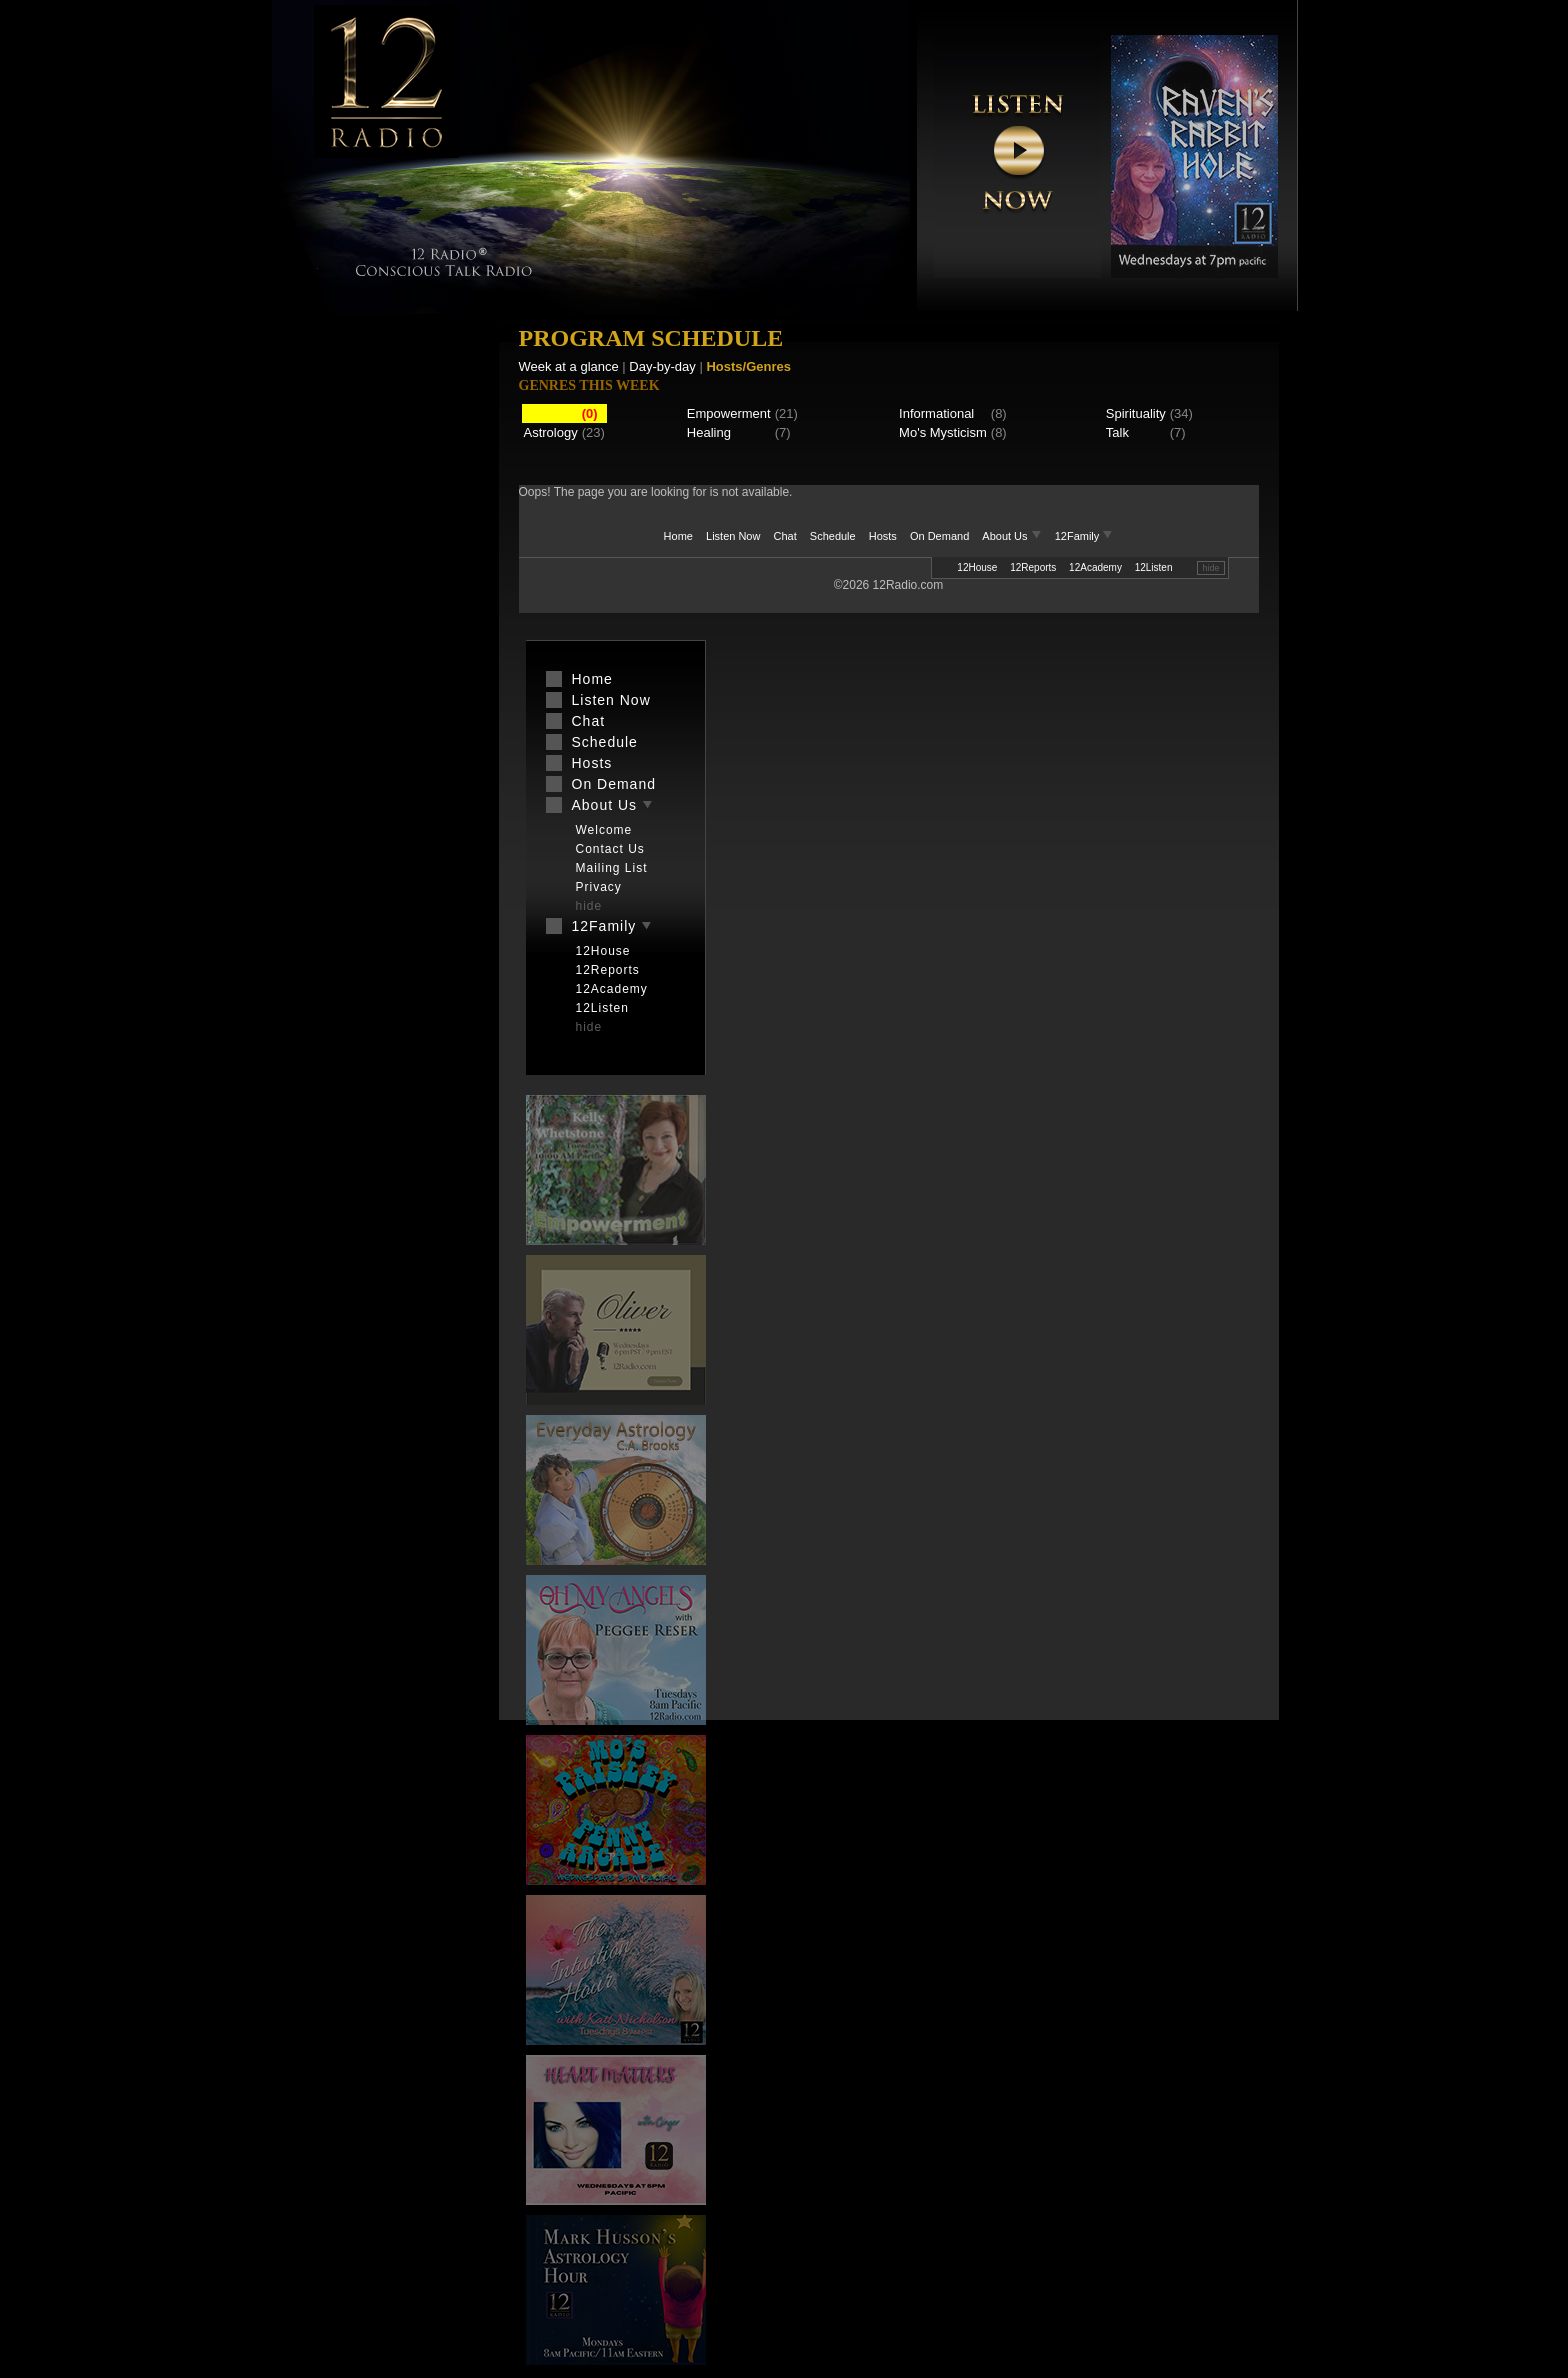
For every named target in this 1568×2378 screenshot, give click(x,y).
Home (678, 536)
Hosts (883, 536)
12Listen (1154, 567)
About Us (1013, 536)
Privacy (599, 887)
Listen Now (733, 536)
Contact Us (610, 849)
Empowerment (729, 413)
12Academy (1095, 567)
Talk (1117, 432)
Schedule (833, 536)
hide (1210, 568)
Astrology (551, 432)
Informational (936, 413)
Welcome (604, 830)
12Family (1084, 536)
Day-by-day (662, 366)
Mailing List (612, 868)
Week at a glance (569, 366)
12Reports (1033, 567)
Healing (709, 432)
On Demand (939, 536)
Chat (785, 536)
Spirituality (1136, 413)
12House (977, 567)
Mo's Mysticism (943, 432)
